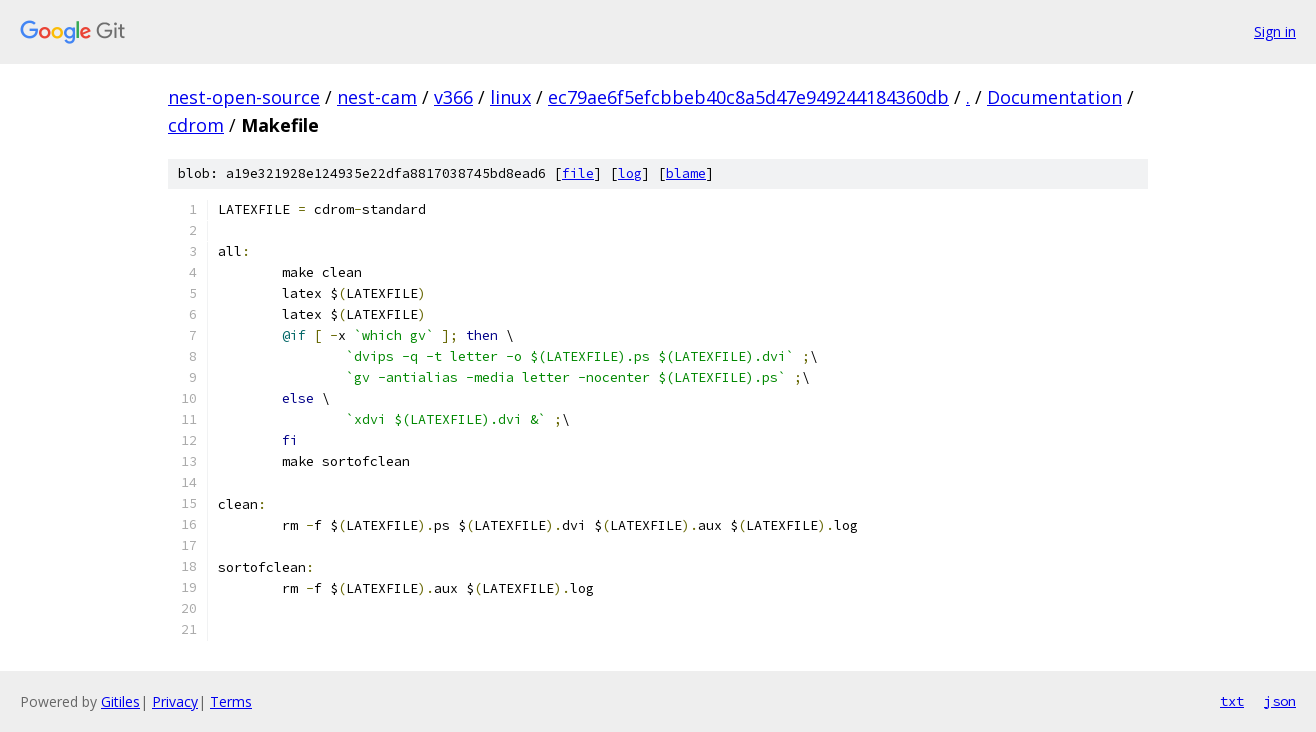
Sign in (1275, 31)
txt (1232, 701)
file (578, 173)
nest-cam (377, 97)
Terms (231, 701)
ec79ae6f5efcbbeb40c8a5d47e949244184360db (748, 97)
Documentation (1054, 97)
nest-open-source (244, 97)
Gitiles (120, 701)
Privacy (175, 701)
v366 (453, 97)
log (630, 173)
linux (510, 97)
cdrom (196, 125)
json (1280, 701)
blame (686, 173)
